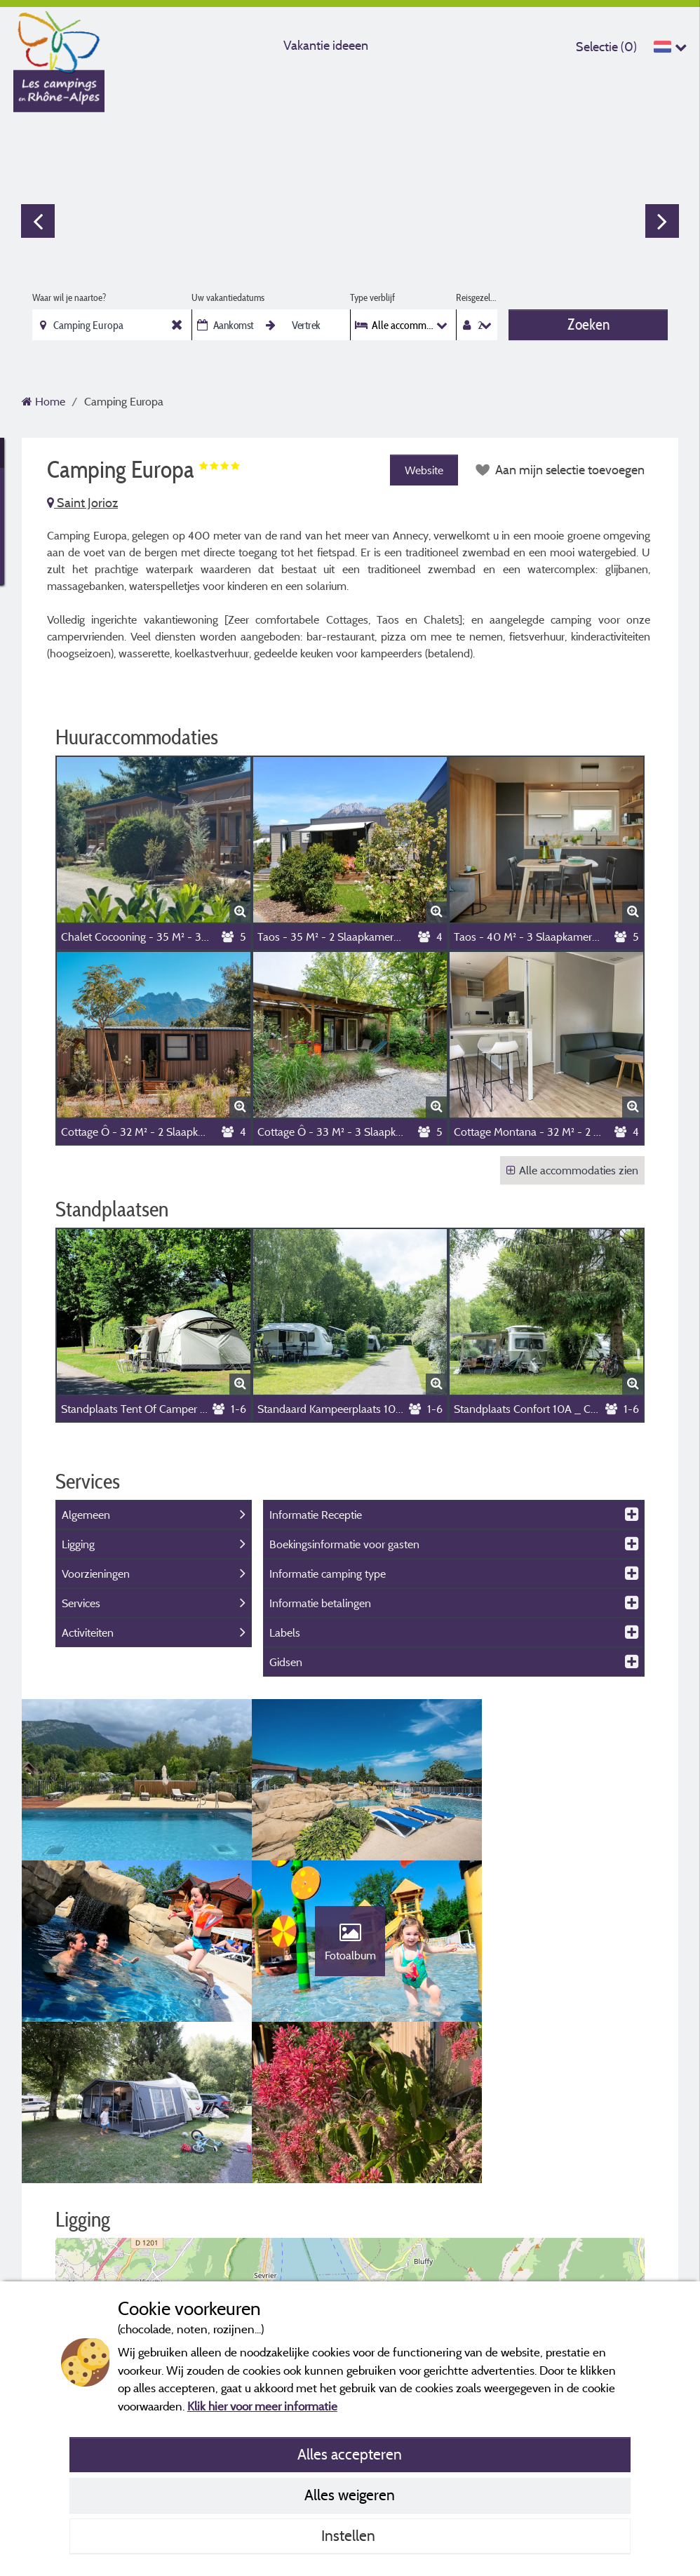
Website (422, 470)
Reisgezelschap (476, 297)
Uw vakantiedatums (227, 297)
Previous (38, 221)
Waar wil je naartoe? (69, 297)
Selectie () (606, 47)
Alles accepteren (349, 2454)
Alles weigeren (349, 2495)
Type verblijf (372, 297)
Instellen (350, 2535)
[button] (350, 2212)
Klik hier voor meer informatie (262, 2406)
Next (662, 221)
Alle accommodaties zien (572, 1170)
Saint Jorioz (82, 503)
